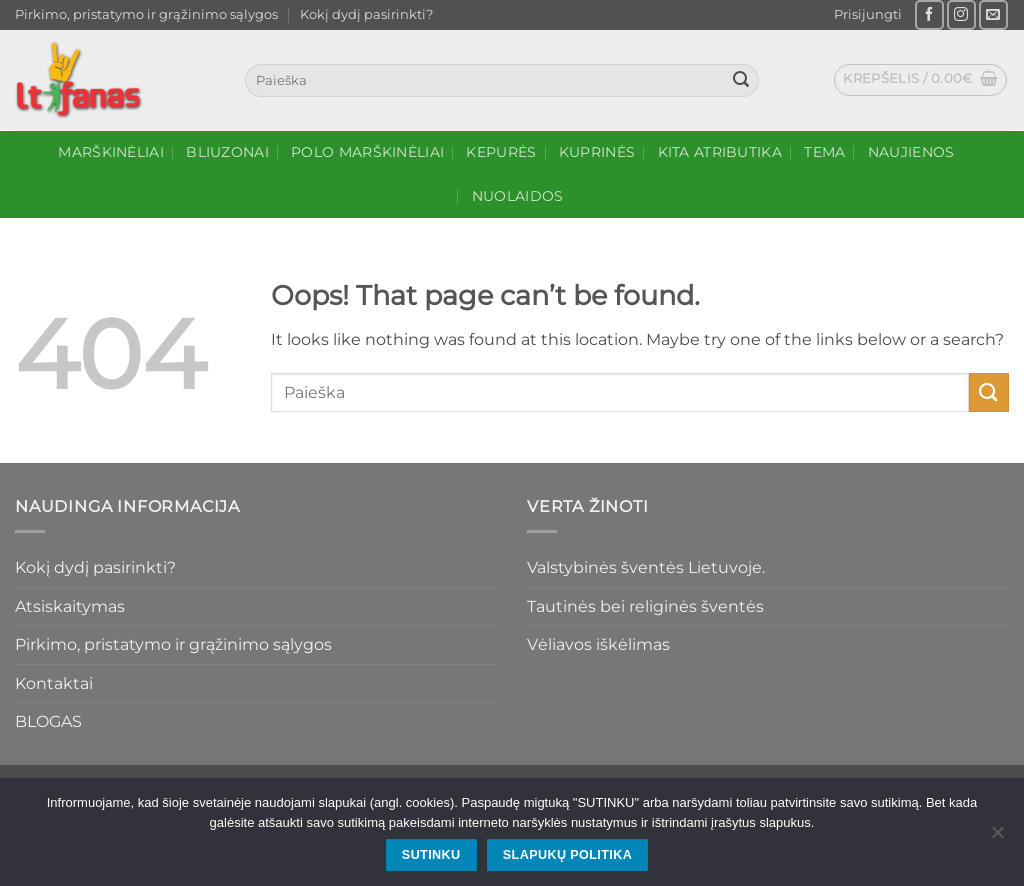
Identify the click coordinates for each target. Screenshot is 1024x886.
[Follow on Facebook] (929, 14)
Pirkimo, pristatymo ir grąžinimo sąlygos (146, 14)
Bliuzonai (227, 152)
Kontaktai (54, 683)
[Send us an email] (993, 14)
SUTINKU (431, 855)
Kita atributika (720, 152)
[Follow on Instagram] (961, 14)
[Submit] (741, 81)
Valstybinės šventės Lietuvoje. (646, 567)
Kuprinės (597, 152)
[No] (997, 838)
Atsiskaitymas (70, 606)
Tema (824, 152)
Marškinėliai (110, 152)
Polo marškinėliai (367, 152)
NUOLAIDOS (518, 196)
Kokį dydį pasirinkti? (366, 14)
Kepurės (501, 152)
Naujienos (911, 152)
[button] (868, 15)
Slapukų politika (567, 855)
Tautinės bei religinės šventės (645, 606)
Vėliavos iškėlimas (598, 644)
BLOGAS (48, 721)
